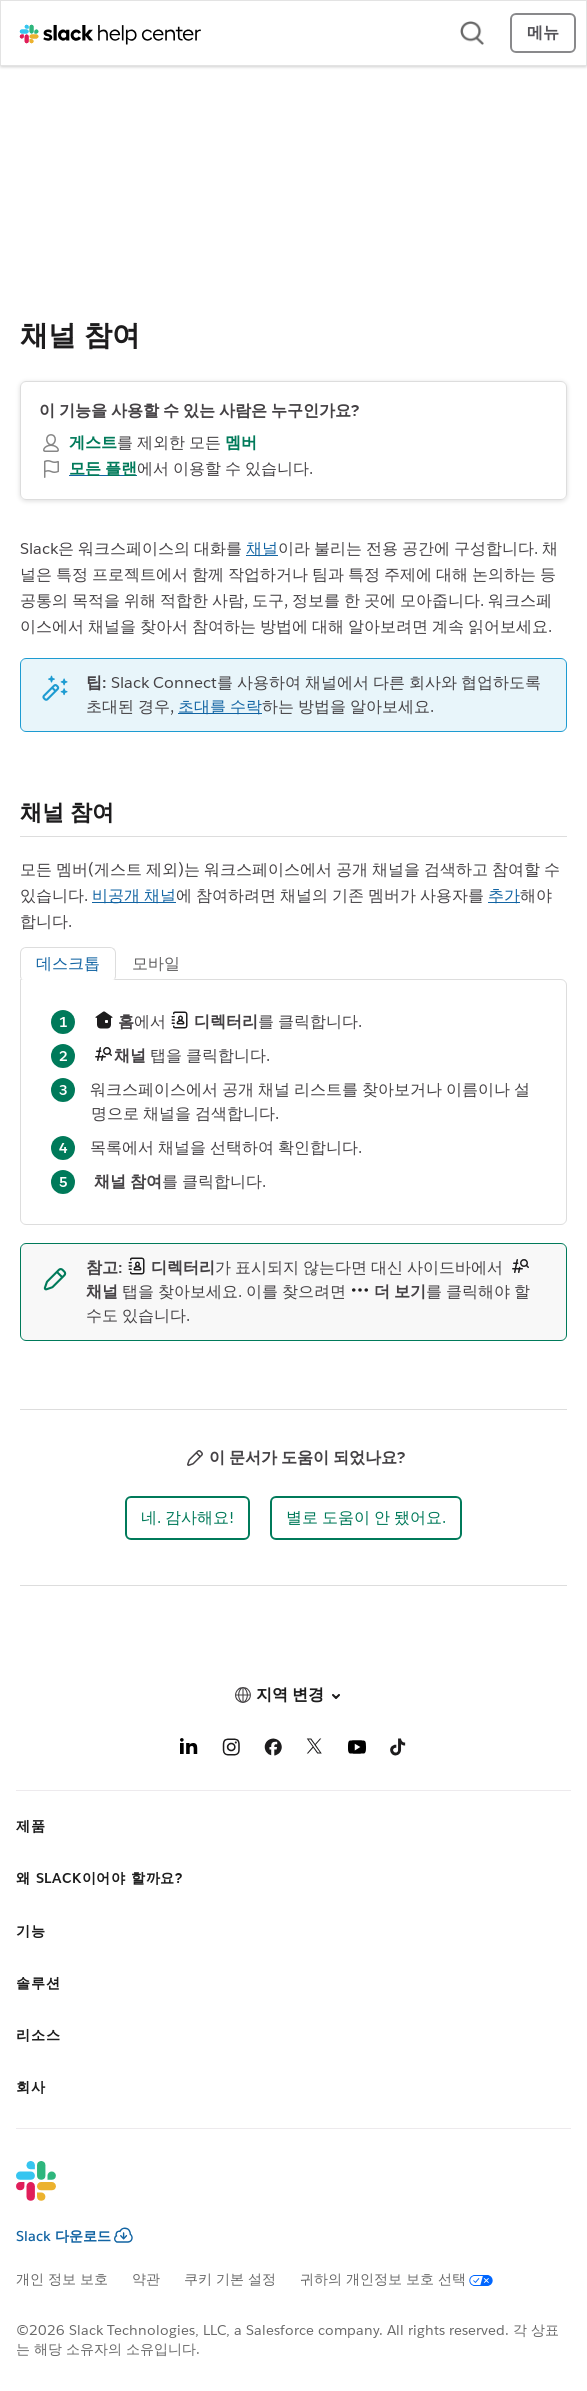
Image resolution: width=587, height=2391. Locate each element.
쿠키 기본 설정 (230, 2279)
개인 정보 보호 (62, 2279)
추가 (504, 895)
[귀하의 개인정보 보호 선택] (408, 2279)
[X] (315, 1750)
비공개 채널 (134, 895)
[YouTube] (357, 1750)
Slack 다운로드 (74, 2236)
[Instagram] (231, 1750)
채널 (262, 548)
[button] (187, 1518)
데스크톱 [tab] (68, 963)
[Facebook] (273, 1750)
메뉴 (543, 32)
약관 (146, 2279)
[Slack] (277, 2194)
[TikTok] (399, 1750)
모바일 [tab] (156, 963)
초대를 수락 (220, 706)
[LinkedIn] (189, 1750)
